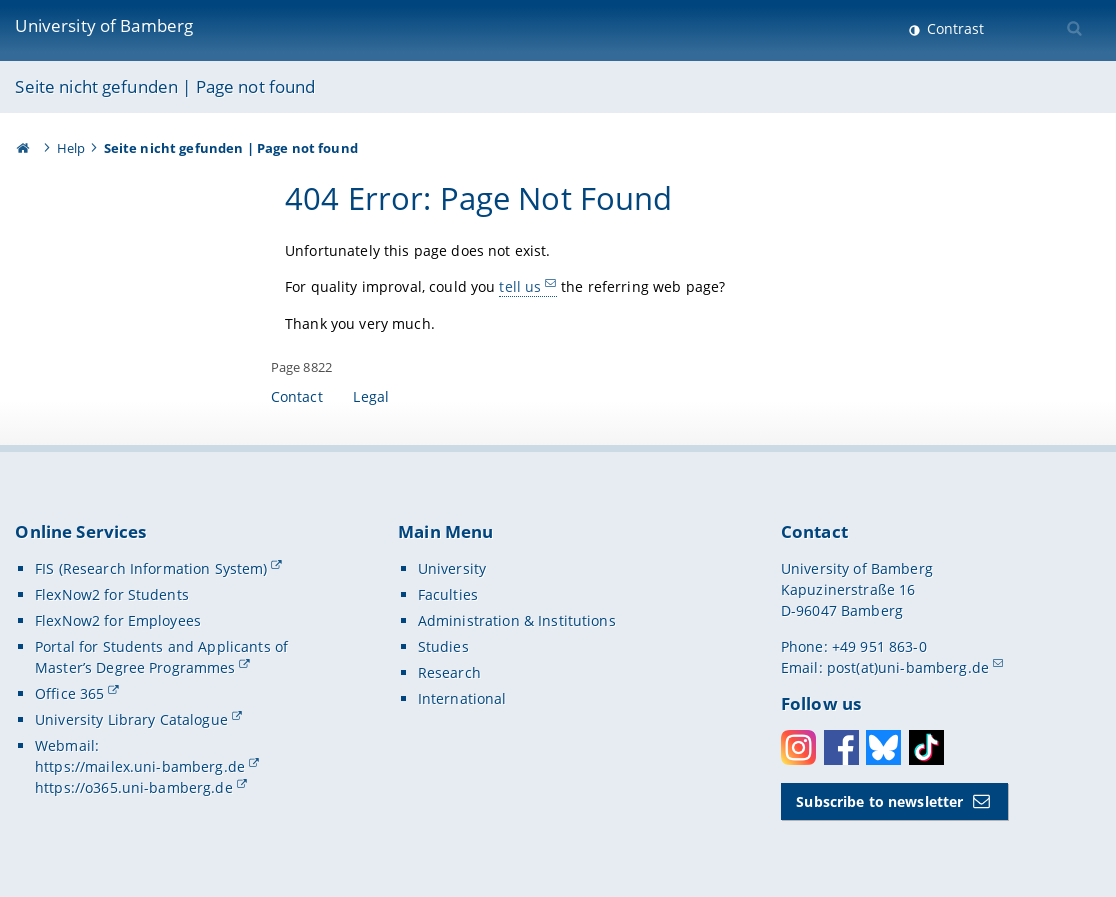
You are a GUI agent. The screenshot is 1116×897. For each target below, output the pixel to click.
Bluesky (883, 747)
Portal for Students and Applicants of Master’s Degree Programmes (161, 657)
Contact (297, 396)
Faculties (448, 594)
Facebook (841, 747)
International (462, 698)
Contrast (953, 28)
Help (71, 148)
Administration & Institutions (517, 620)
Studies (443, 646)
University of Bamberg (104, 25)
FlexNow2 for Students (112, 594)
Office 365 (69, 693)
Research (449, 672)
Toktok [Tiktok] (926, 747)
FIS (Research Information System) (151, 568)
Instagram (798, 747)
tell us (520, 286)
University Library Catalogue (131, 719)
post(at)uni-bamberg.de (908, 667)
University (452, 568)
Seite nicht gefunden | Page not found (165, 86)
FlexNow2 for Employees (118, 620)
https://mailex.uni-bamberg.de (140, 766)
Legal (371, 396)
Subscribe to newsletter (879, 801)
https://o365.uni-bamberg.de (134, 787)
